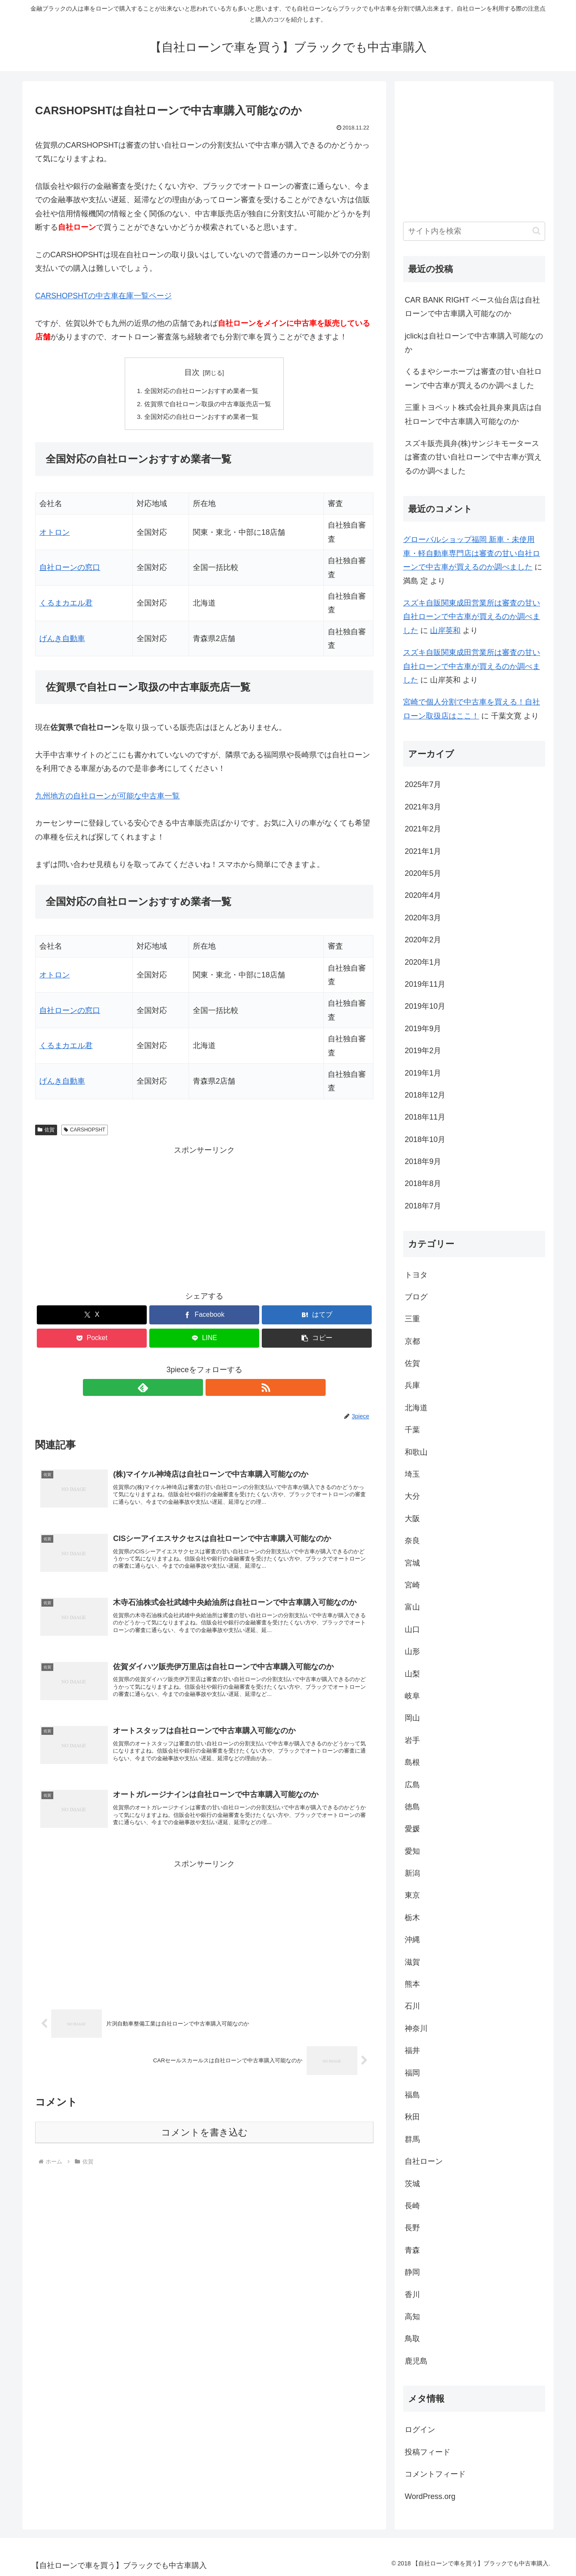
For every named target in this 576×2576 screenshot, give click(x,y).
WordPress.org (430, 2496)
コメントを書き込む (204, 2151)
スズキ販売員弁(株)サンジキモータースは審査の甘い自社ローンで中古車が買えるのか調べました (473, 457)
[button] (317, 1340)
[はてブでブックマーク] (317, 1317)
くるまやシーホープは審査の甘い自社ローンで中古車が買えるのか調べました (473, 378)
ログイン (420, 2429)
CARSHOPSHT (84, 1132)
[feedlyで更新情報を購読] (194, 1390)
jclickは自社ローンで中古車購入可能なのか (474, 343)
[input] (474, 231)
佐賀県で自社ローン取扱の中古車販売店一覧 (207, 405)
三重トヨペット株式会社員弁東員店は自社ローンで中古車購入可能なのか (473, 414)
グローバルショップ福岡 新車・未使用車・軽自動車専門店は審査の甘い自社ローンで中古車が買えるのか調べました (471, 553)
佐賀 (46, 1132)
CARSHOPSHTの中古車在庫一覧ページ (103, 296)
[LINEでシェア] (204, 1340)
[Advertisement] (204, 1219)
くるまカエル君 (66, 605)
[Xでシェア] (92, 1317)
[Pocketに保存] (92, 1340)
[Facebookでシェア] (204, 1317)
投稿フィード (427, 2452)
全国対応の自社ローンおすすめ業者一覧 (201, 391)
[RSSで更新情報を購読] (214, 1390)
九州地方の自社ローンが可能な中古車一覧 (107, 798)
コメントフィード (435, 2474)
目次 (192, 372)
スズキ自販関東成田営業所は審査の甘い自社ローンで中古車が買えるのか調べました (471, 617)
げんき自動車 (62, 641)
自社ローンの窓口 (69, 570)
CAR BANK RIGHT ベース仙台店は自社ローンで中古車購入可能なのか (472, 307)
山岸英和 (445, 630)
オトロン (54, 535)
